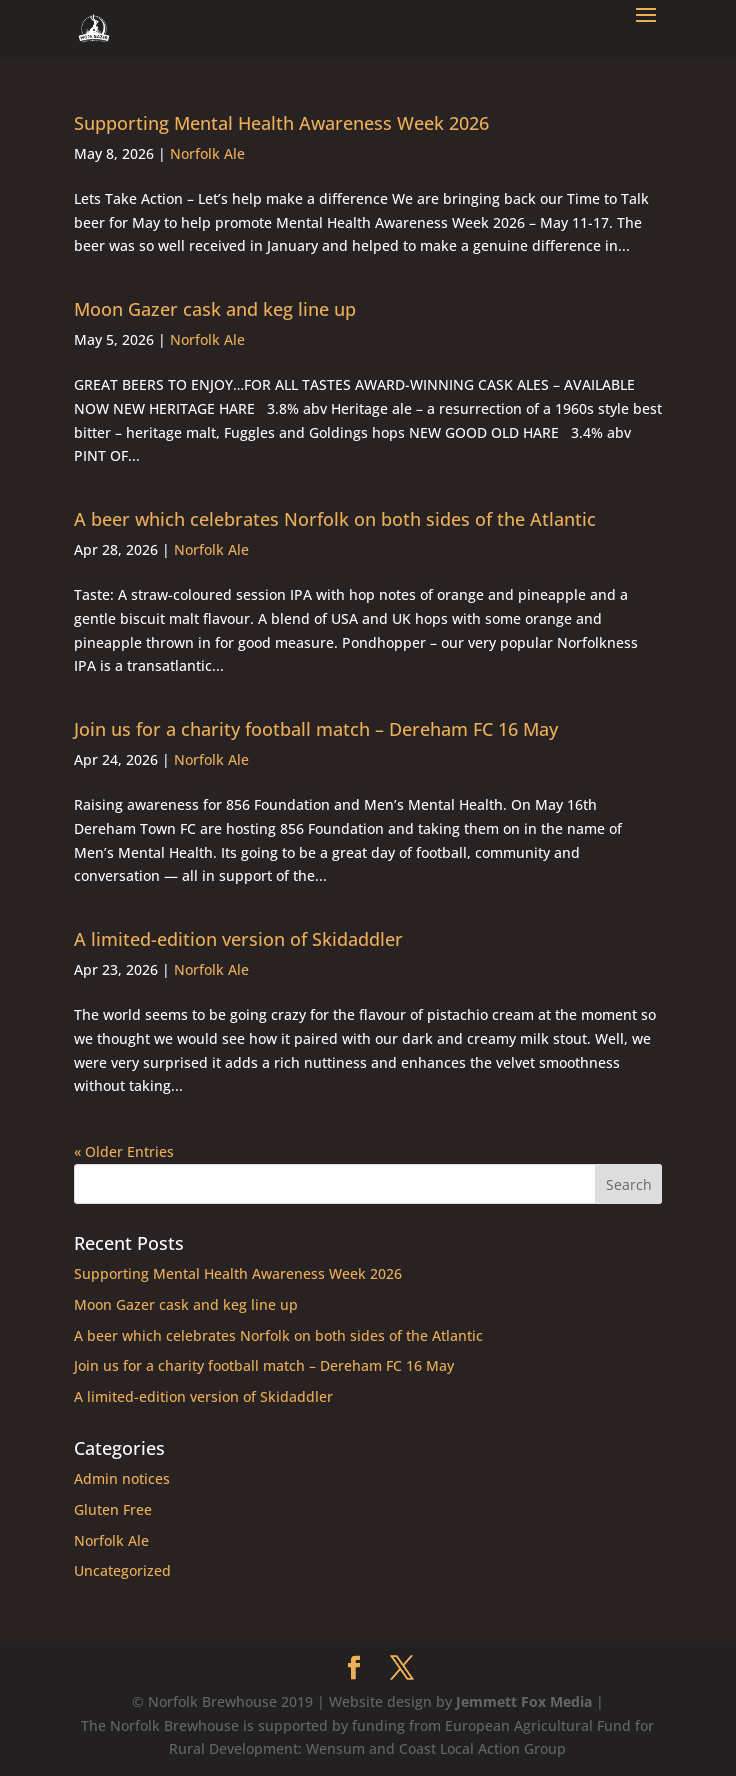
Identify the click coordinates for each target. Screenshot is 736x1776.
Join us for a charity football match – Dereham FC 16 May (316, 729)
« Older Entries (124, 1151)
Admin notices (122, 1478)
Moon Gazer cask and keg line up (215, 309)
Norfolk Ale (207, 153)
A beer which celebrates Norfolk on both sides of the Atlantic (335, 519)
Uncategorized (122, 1570)
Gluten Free (113, 1509)
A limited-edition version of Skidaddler (238, 939)
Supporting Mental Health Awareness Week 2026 (281, 123)
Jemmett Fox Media (524, 1701)
